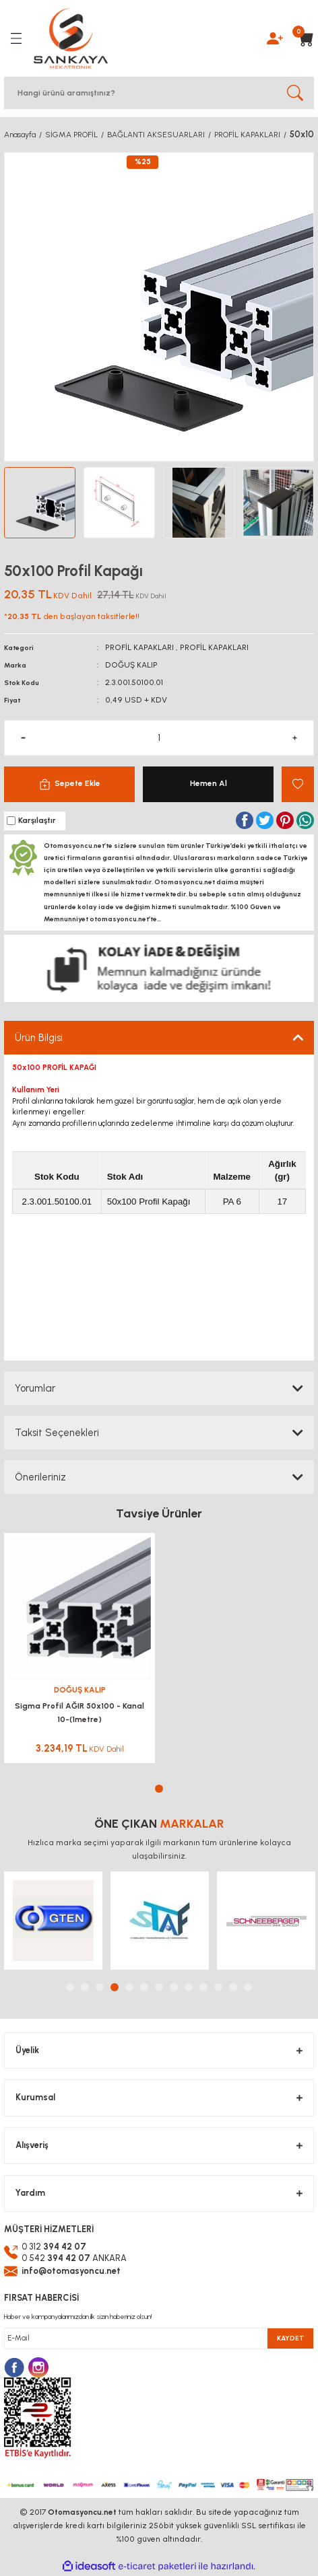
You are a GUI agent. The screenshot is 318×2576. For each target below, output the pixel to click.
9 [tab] (189, 1987)
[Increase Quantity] (294, 738)
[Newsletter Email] (159, 2338)
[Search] (159, 93)
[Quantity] (159, 738)
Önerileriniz (40, 1477)
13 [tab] (248, 1987)
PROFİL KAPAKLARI (139, 647)
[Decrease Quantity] (23, 738)
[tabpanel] (79, 1652)
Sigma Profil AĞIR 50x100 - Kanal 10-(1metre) (79, 1712)
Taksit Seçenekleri (57, 1433)
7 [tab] (159, 1987)
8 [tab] (174, 1987)
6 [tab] (144, 1987)
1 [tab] (159, 1789)
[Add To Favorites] (298, 784)
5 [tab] (129, 1987)
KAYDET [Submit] (291, 2338)
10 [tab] (203, 1987)
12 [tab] (233, 1987)
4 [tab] (114, 1987)
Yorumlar (35, 1388)
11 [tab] (218, 1987)
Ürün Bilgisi (39, 1038)
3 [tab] (100, 1987)
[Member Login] (275, 37)
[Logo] (71, 38)
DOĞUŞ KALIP (131, 665)
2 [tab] (85, 1987)
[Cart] (302, 38)
